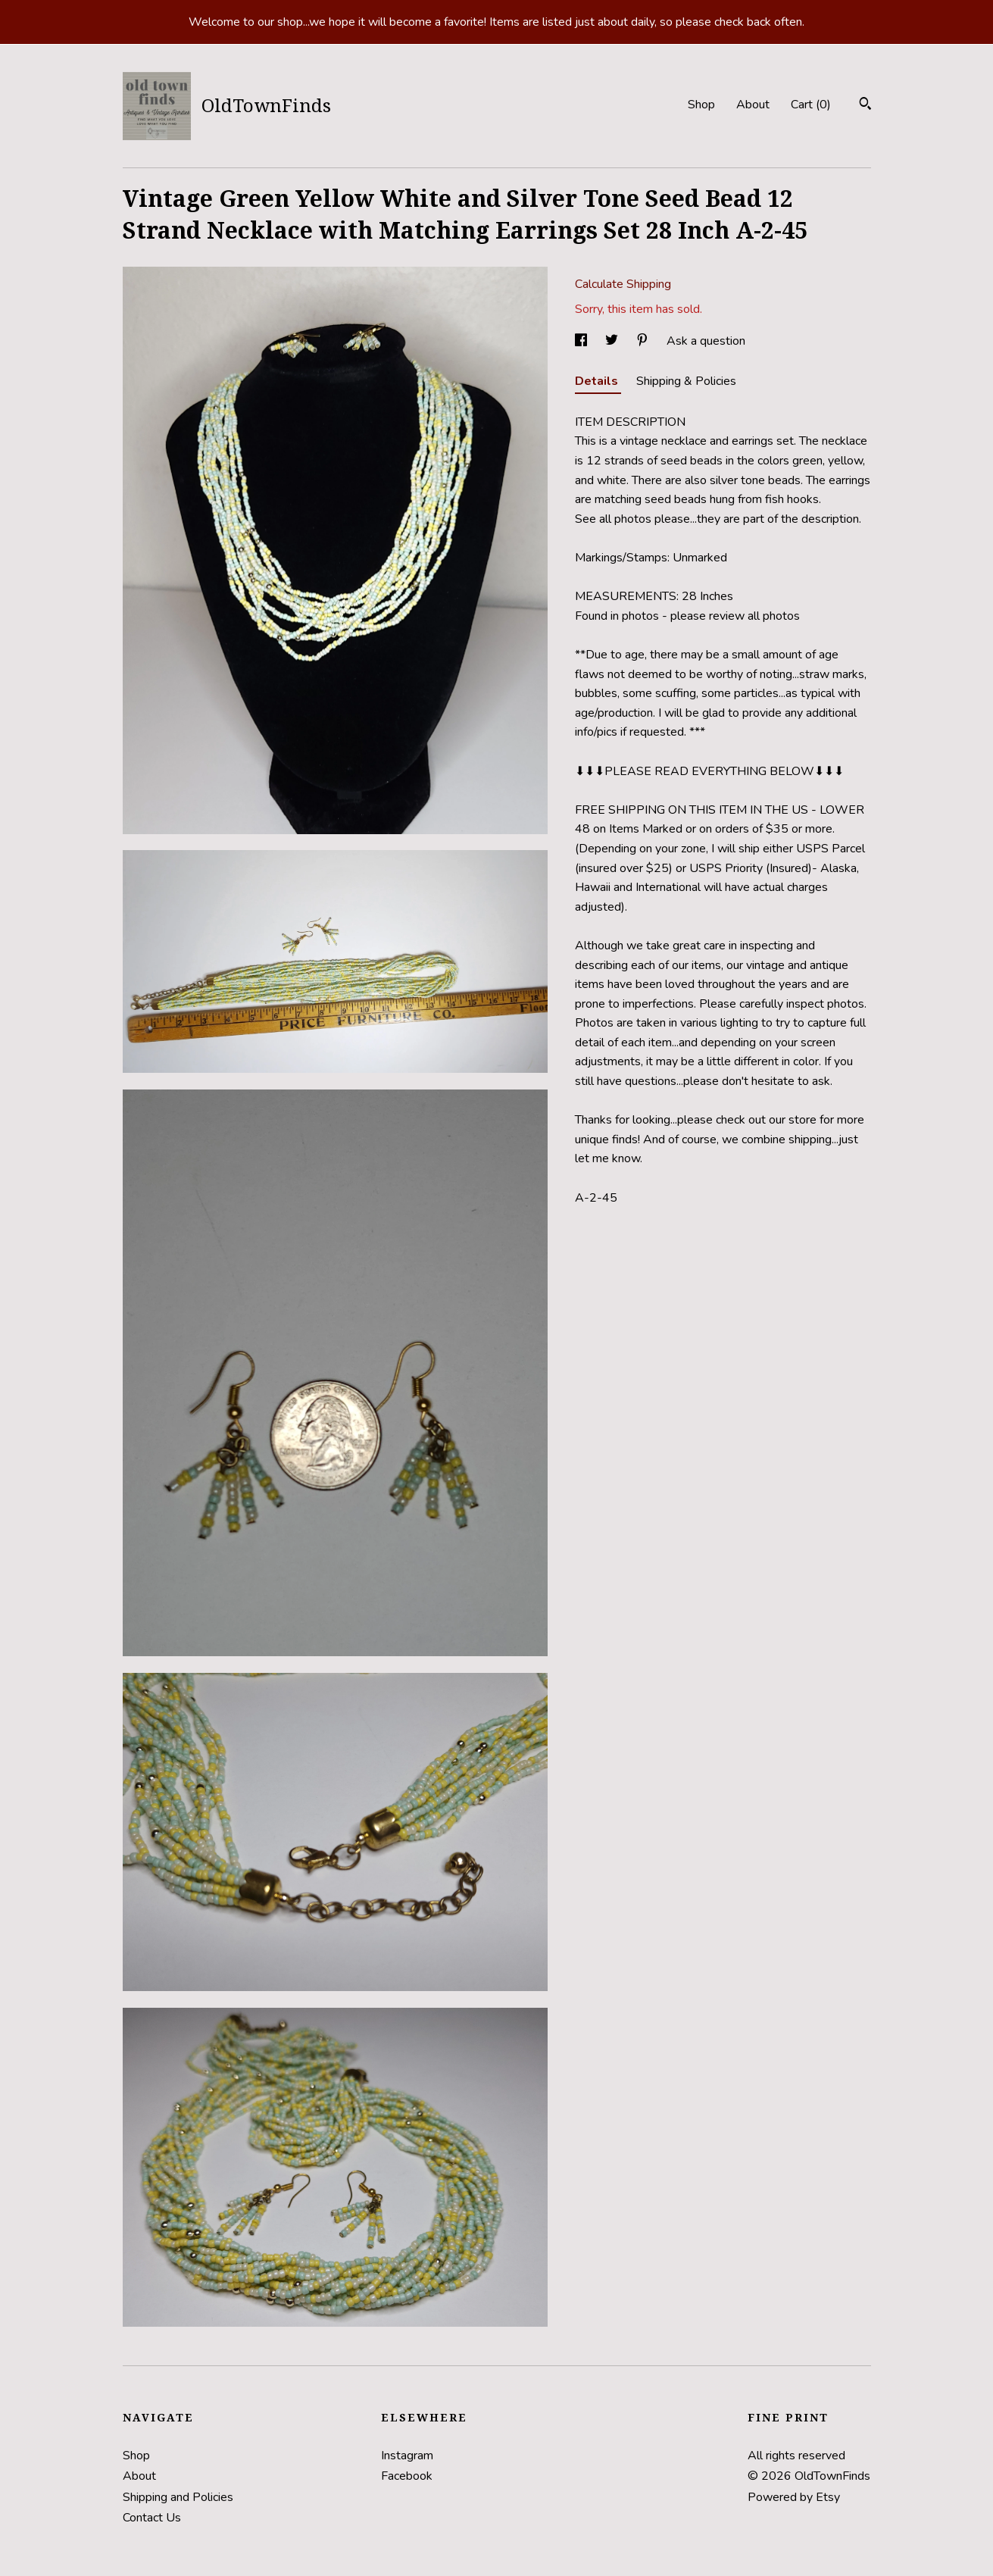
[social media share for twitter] (613, 341)
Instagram (407, 2455)
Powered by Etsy (794, 2497)
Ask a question (706, 341)
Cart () (811, 104)
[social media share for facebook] (582, 341)
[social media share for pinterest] (643, 341)
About (753, 104)
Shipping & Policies (686, 381)
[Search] (865, 105)
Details (598, 381)
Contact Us (152, 2517)
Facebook (406, 2476)
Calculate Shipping (623, 284)
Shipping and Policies (178, 2497)
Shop (701, 104)
